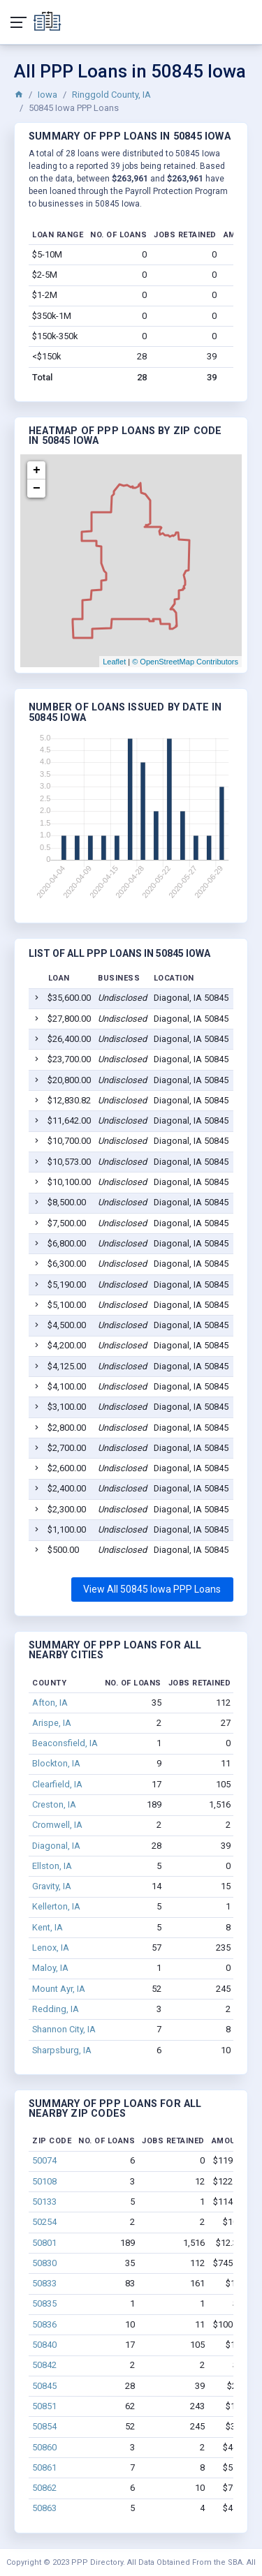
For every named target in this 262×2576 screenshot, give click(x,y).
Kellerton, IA (56, 1906)
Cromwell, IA (57, 1824)
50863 (44, 2508)
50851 (44, 2406)
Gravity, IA (51, 1886)
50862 (44, 2487)
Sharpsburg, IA (62, 2050)
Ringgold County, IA (111, 94)
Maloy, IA (50, 1968)
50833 (44, 2283)
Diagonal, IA (56, 1845)
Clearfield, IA (57, 1784)
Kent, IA (47, 1927)
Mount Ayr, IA (58, 1988)
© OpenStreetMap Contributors (185, 661)
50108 (44, 2181)
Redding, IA (55, 2009)
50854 (44, 2426)
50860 (44, 2447)
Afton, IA (50, 1702)
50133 (44, 2201)
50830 (44, 2263)
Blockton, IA (56, 1763)
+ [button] (37, 470)
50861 (44, 2467)
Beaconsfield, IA (65, 1743)
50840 (44, 2344)
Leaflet (114, 661)
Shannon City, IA (64, 2029)
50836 (44, 2324)
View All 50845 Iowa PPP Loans (152, 1589)
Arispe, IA (51, 1723)
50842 (44, 2365)
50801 (44, 2243)
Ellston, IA (52, 1866)
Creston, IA (54, 1804)
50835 (44, 2303)
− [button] (37, 488)
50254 (44, 2222)
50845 (44, 2386)
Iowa (47, 94)
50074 (44, 2160)
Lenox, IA (50, 1947)
